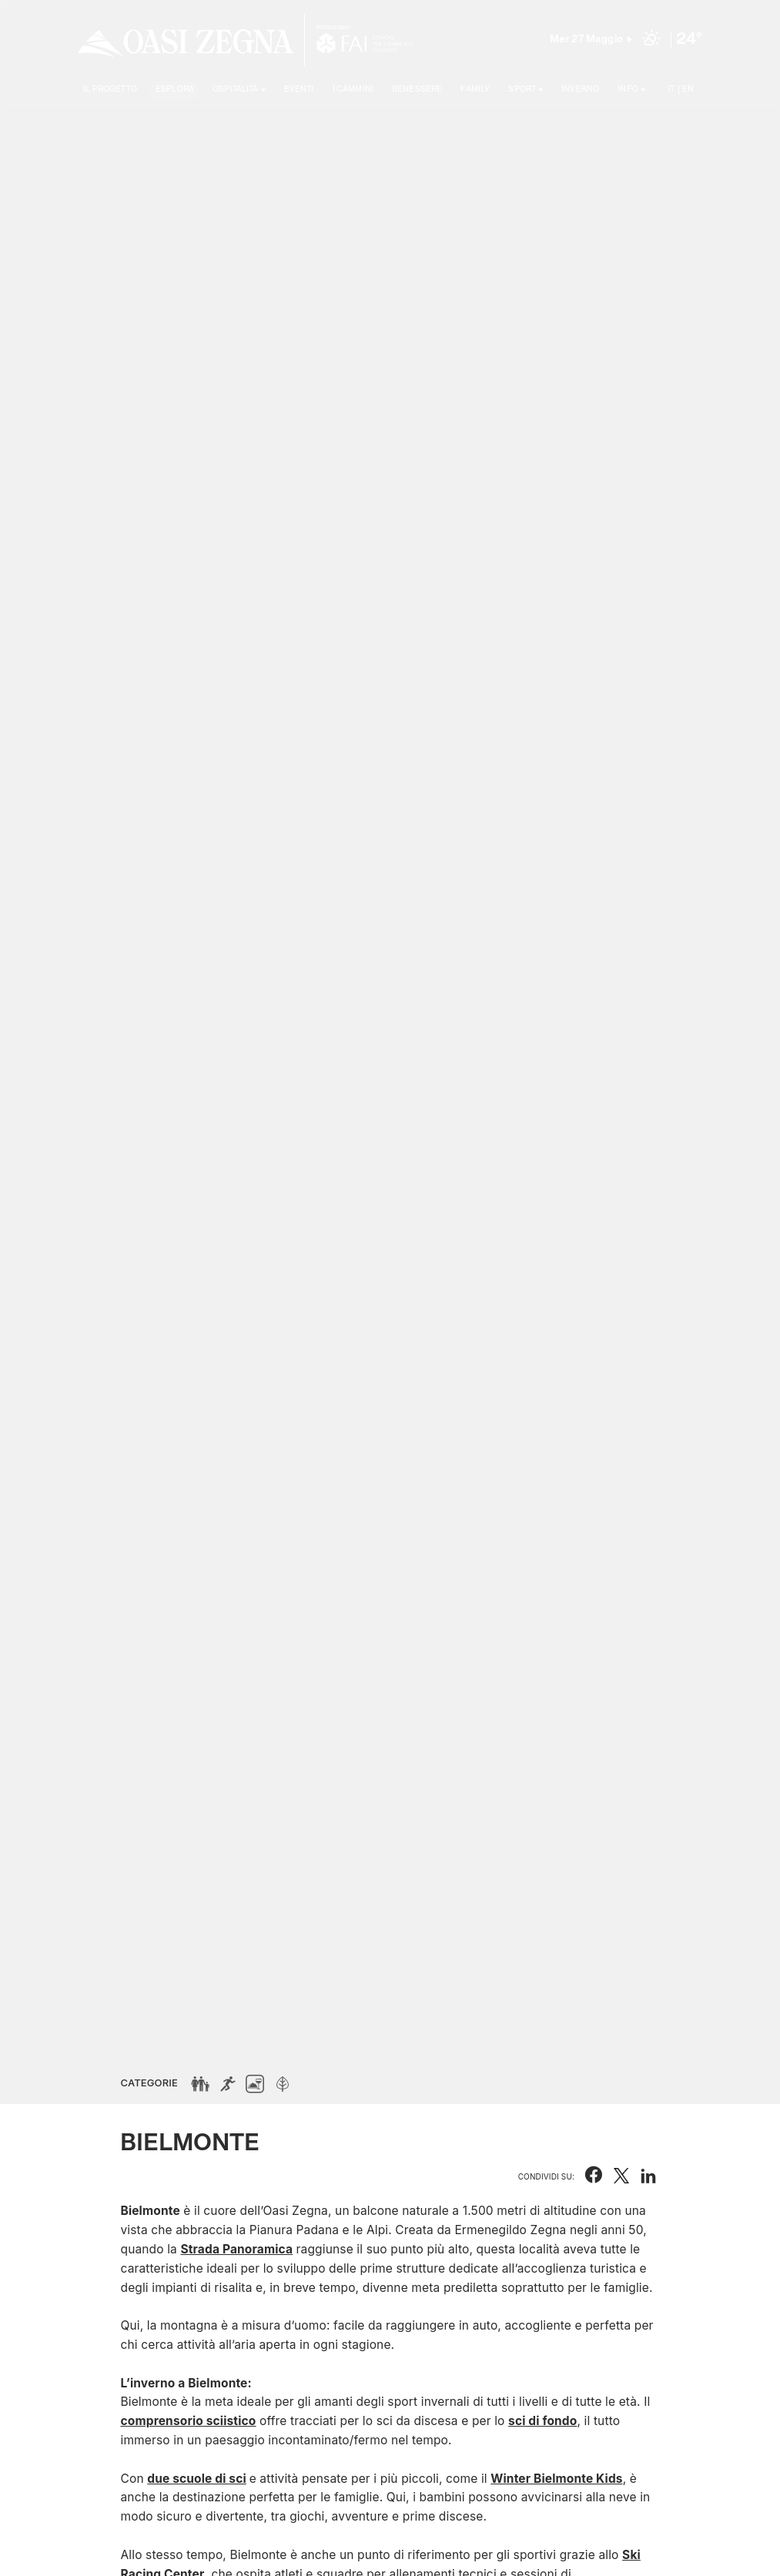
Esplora (175, 89)
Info (628, 89)
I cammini (353, 89)
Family (475, 89)
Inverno (580, 89)
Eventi (299, 89)
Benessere (417, 89)
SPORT (522, 89)
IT (671, 89)
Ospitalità (236, 89)
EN (688, 89)
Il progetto (110, 89)
